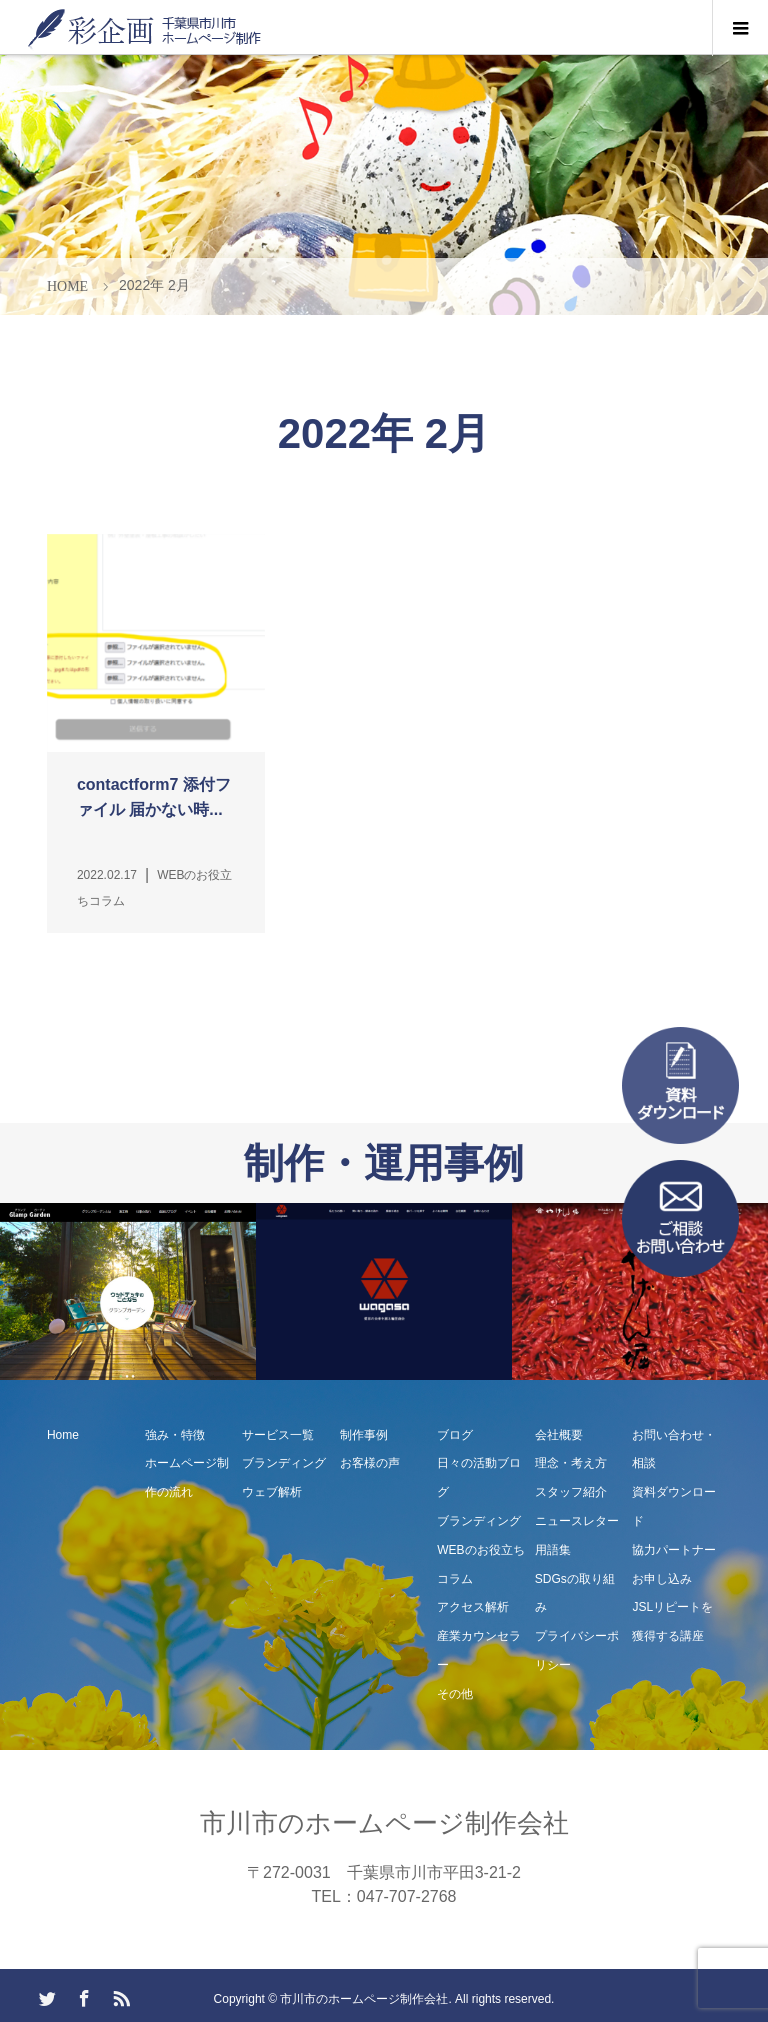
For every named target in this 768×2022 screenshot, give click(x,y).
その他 (455, 1694)
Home (63, 1435)
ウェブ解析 (272, 1492)
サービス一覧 (278, 1435)
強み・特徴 (175, 1435)
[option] (128, 1291)
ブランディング (284, 1463)
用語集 (553, 1550)
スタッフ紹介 (571, 1492)
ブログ (455, 1435)
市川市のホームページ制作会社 (384, 1823)
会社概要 (559, 1435)
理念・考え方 (571, 1463)
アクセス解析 (473, 1607)
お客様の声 (370, 1463)
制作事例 (364, 1435)
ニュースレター (577, 1521)
